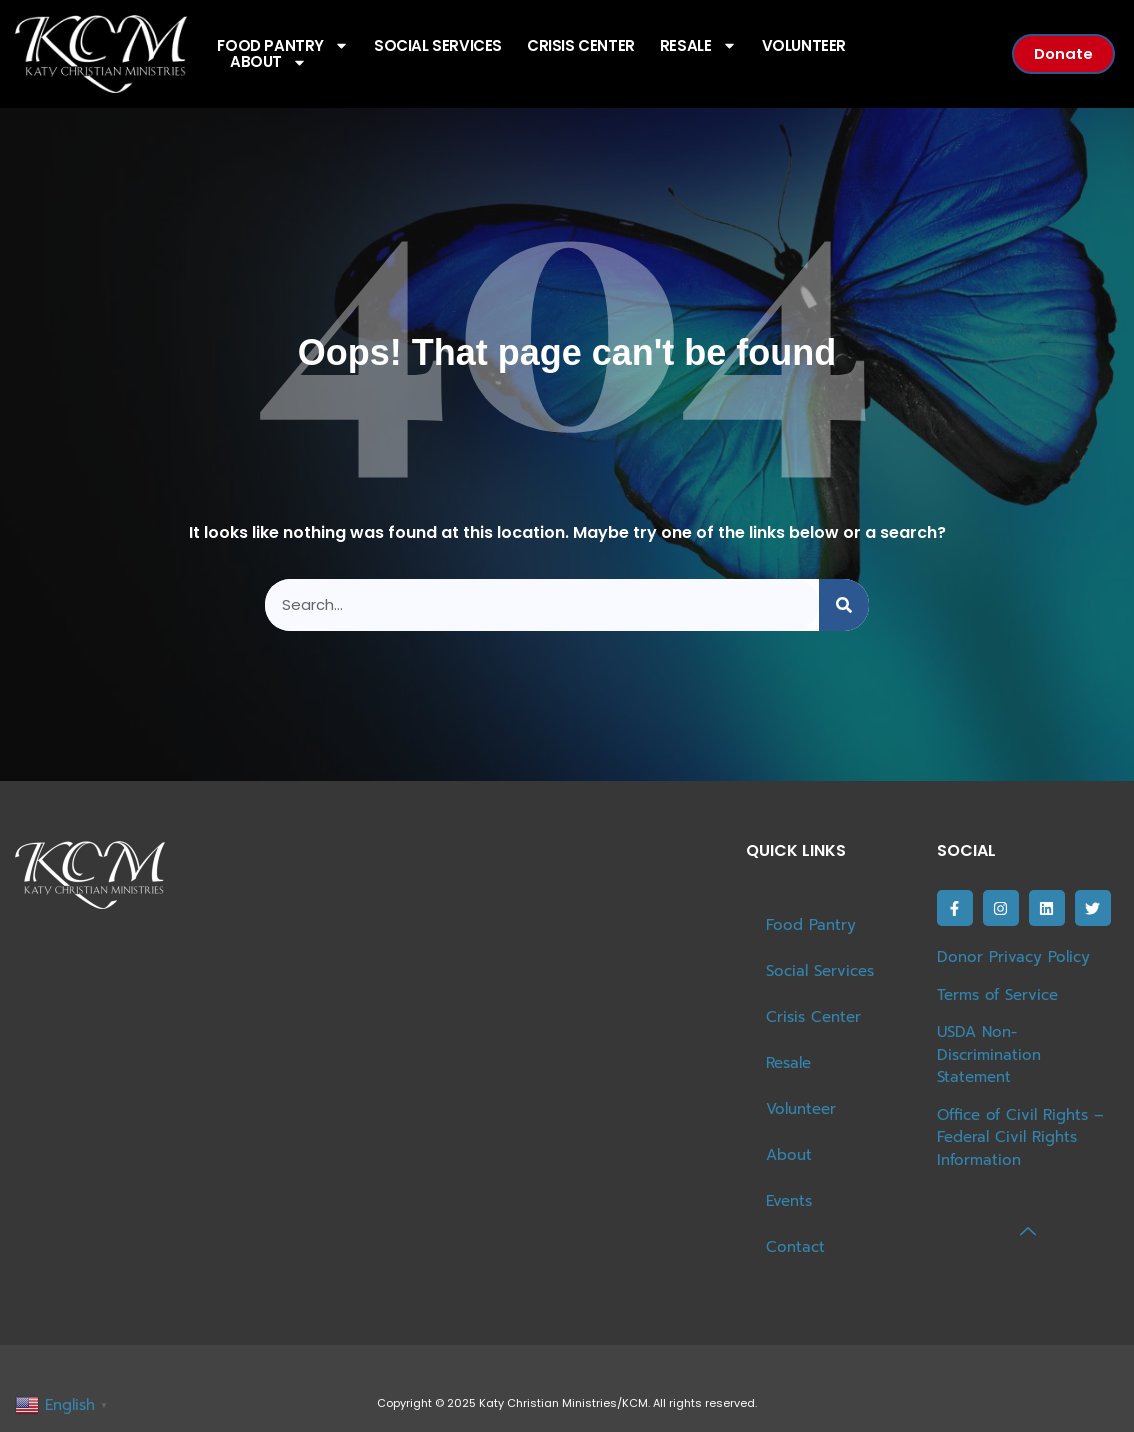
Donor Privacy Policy (1013, 957)
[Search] (844, 605)
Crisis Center (581, 46)
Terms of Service (997, 995)
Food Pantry (811, 925)
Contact (795, 1247)
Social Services (438, 46)
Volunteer (804, 46)
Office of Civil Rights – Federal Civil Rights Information (1020, 1137)
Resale (698, 46)
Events (789, 1201)
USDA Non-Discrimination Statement (989, 1054)
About (268, 62)
